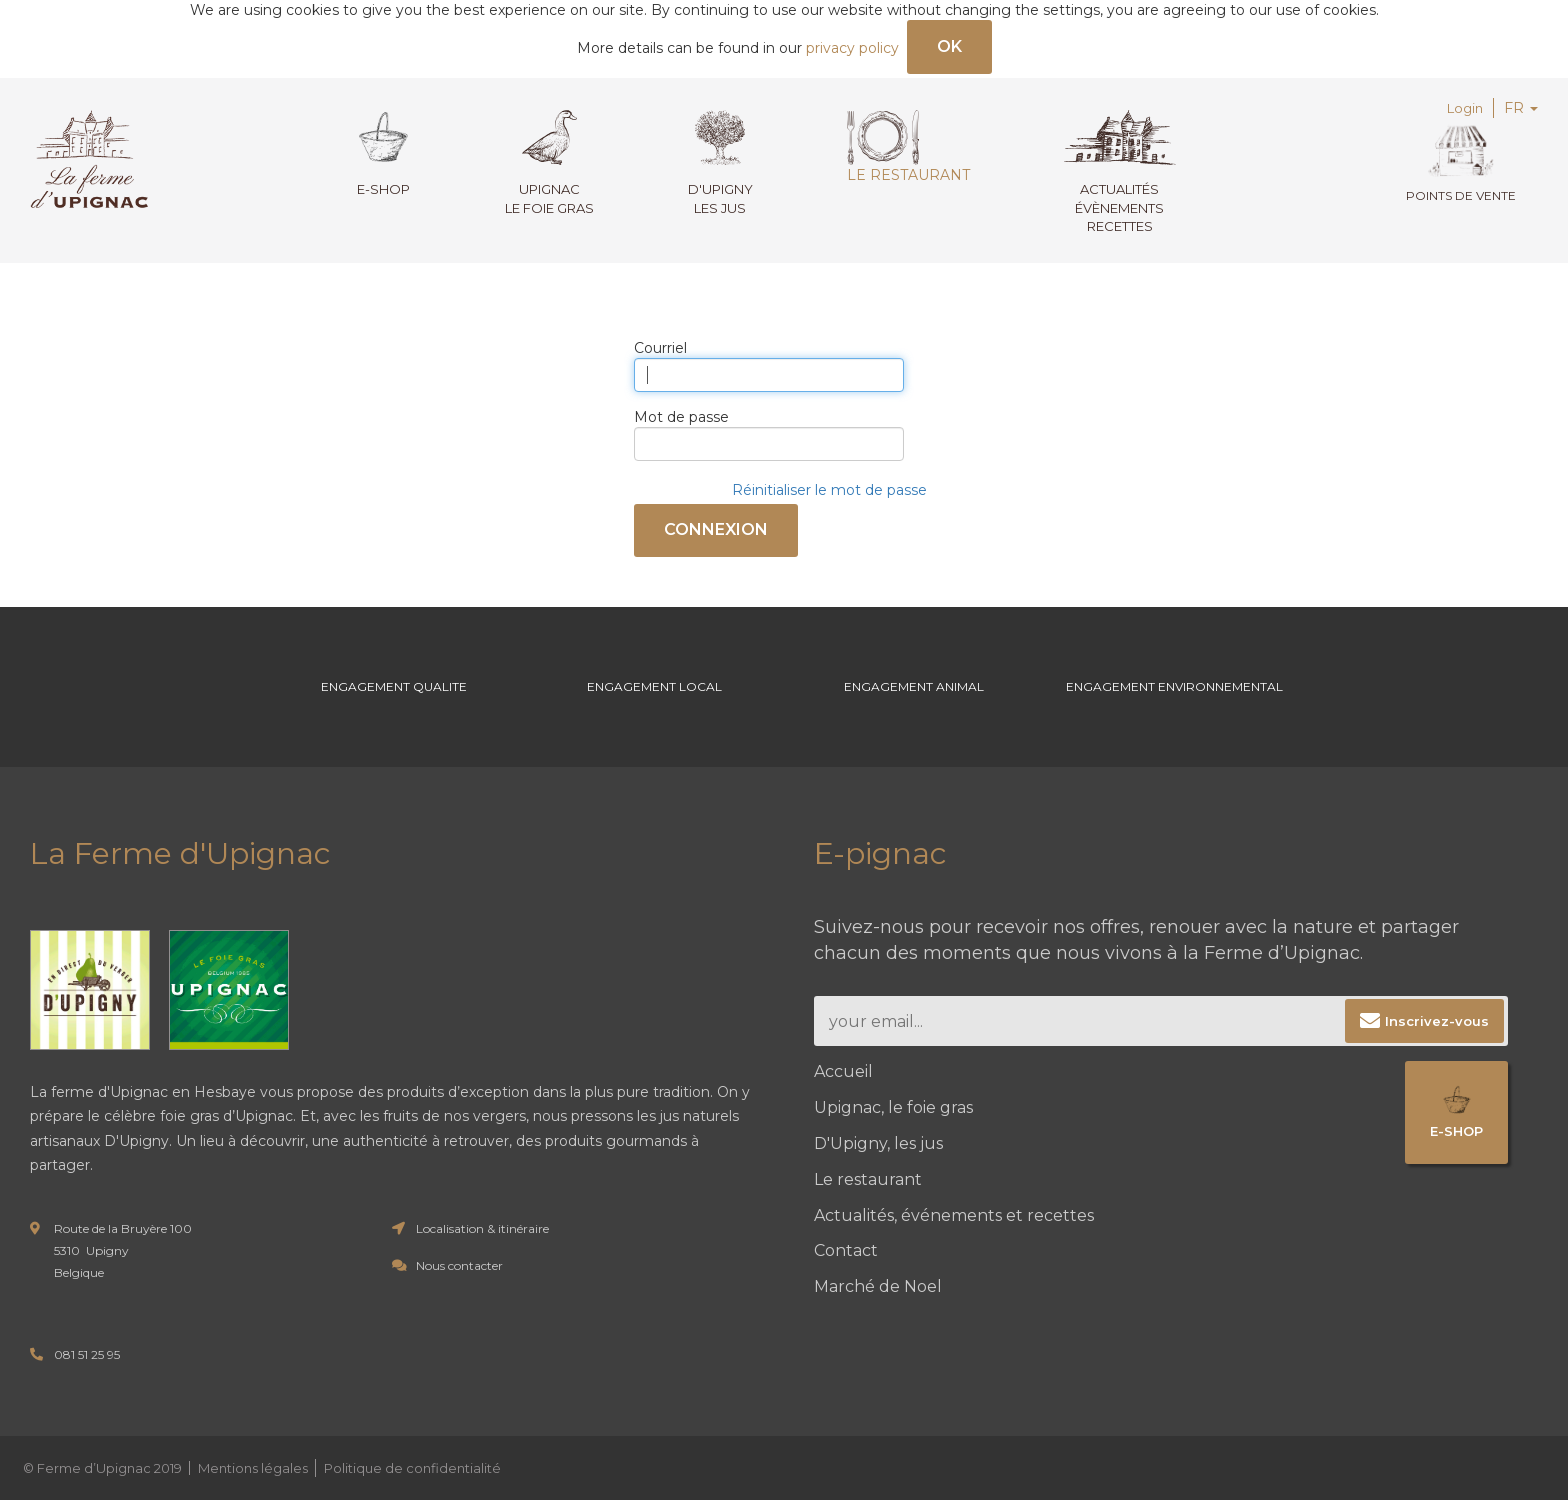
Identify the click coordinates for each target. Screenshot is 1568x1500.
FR (1521, 108)
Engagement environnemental (1174, 686)
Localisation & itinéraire (482, 1228)
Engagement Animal (914, 686)
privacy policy (852, 48)
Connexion (716, 529)
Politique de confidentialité (412, 1468)
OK (949, 46)
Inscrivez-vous (1437, 1021)
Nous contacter (459, 1265)
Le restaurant (908, 147)
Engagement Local (654, 686)
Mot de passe (681, 417)
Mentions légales (253, 1468)
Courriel (660, 348)
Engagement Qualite (394, 686)
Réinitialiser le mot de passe (829, 490)
